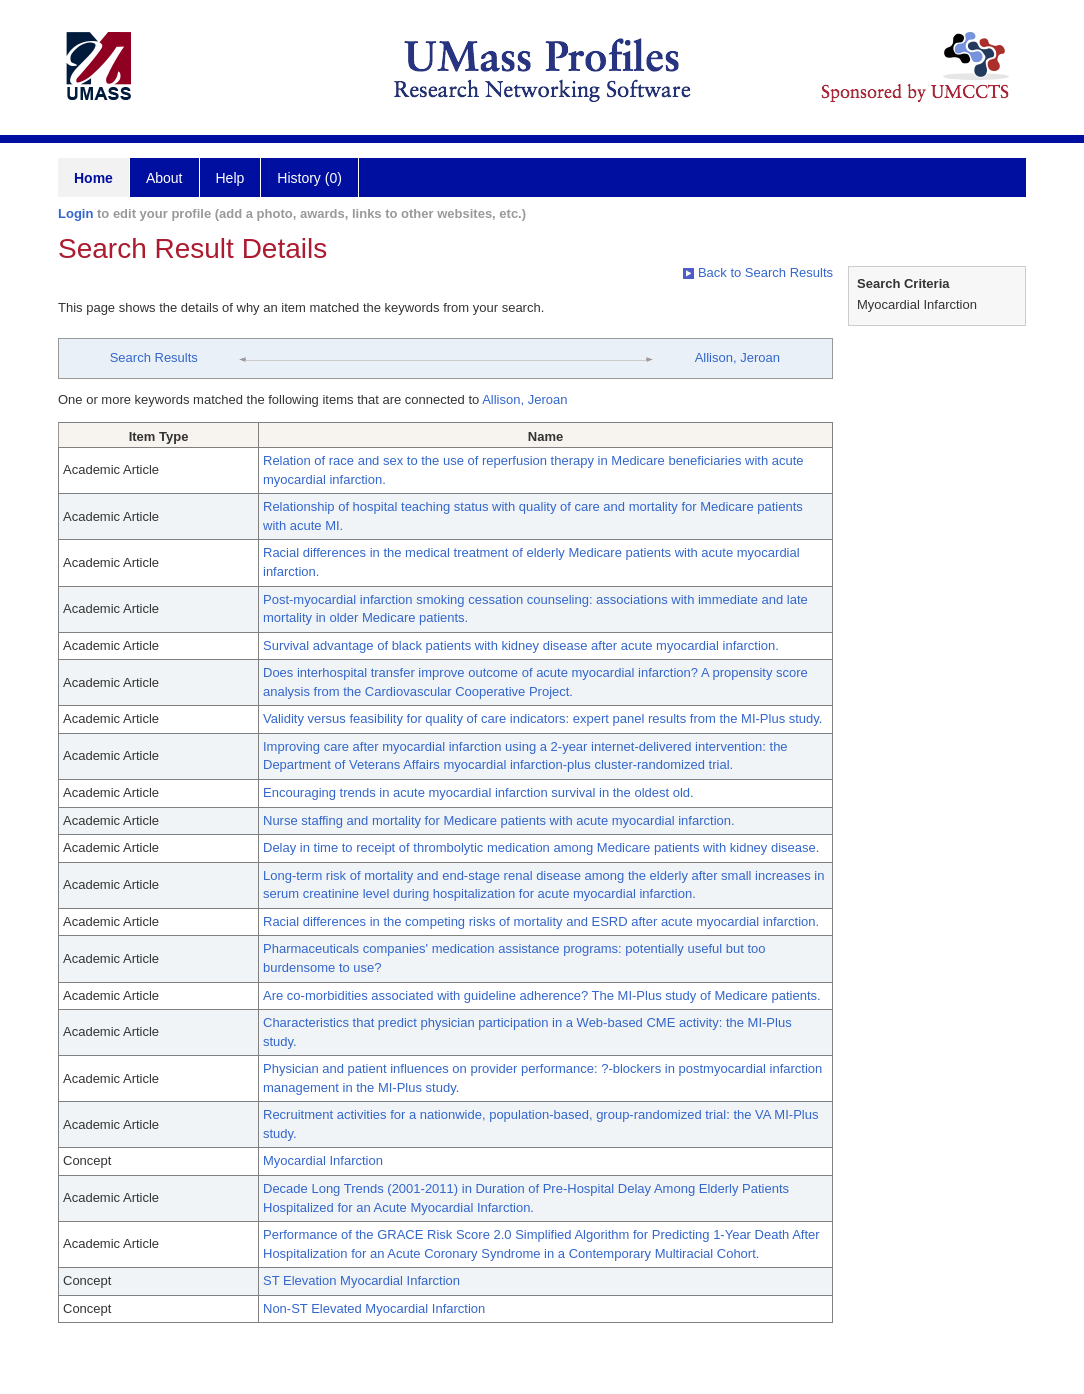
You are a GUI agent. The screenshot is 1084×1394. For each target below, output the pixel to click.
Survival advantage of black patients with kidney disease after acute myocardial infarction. (521, 645)
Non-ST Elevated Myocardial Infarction (374, 1308)
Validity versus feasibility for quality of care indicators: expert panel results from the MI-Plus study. (542, 718)
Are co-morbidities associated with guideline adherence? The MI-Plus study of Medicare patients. (542, 995)
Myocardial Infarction (323, 1160)
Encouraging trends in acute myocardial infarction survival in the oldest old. (478, 792)
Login (75, 213)
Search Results (154, 357)
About (164, 178)
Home (93, 178)
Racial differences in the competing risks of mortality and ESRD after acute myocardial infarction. (541, 921)
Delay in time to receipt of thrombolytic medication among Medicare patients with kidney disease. (541, 847)
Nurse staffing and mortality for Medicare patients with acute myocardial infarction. (499, 820)
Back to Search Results (758, 272)
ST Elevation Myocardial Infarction (361, 1280)
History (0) (309, 178)
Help (230, 178)
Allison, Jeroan (737, 357)
